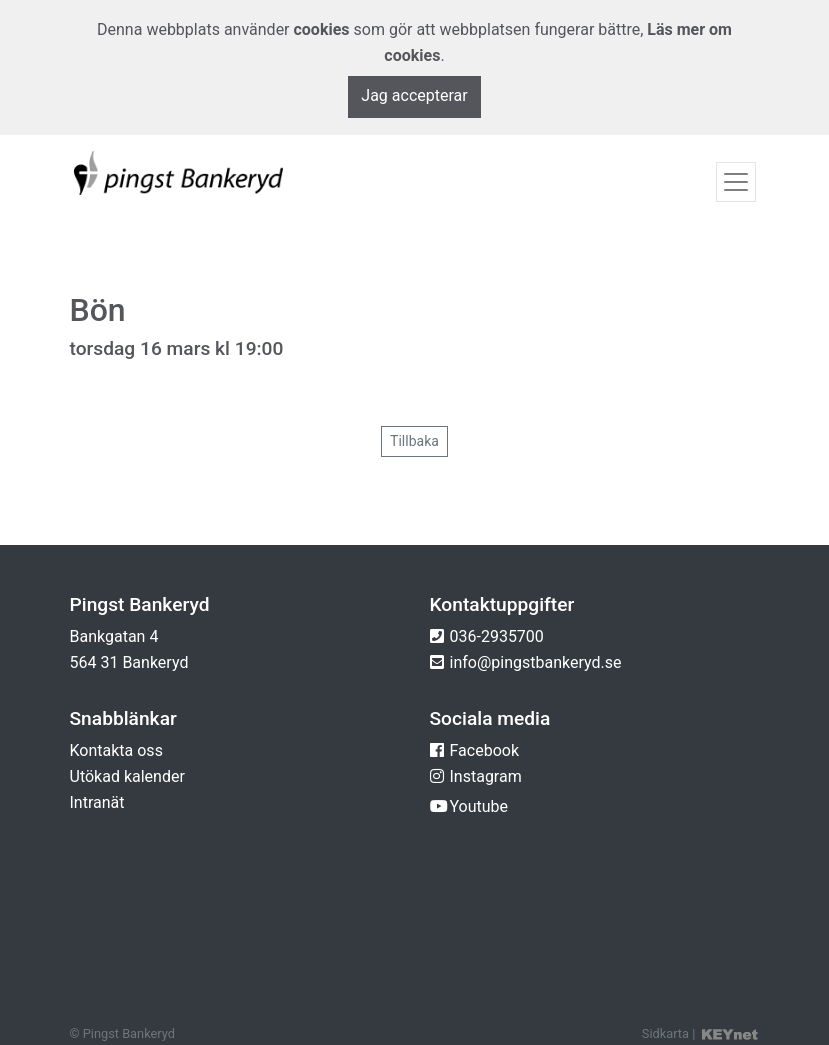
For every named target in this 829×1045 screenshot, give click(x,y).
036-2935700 (497, 636)
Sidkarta (665, 1033)
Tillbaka (414, 441)
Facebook (484, 750)
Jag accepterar (414, 95)
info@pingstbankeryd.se (536, 662)
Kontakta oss (116, 750)
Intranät (97, 802)
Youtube (479, 806)
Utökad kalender (127, 776)
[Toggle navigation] (736, 182)
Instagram (486, 776)
